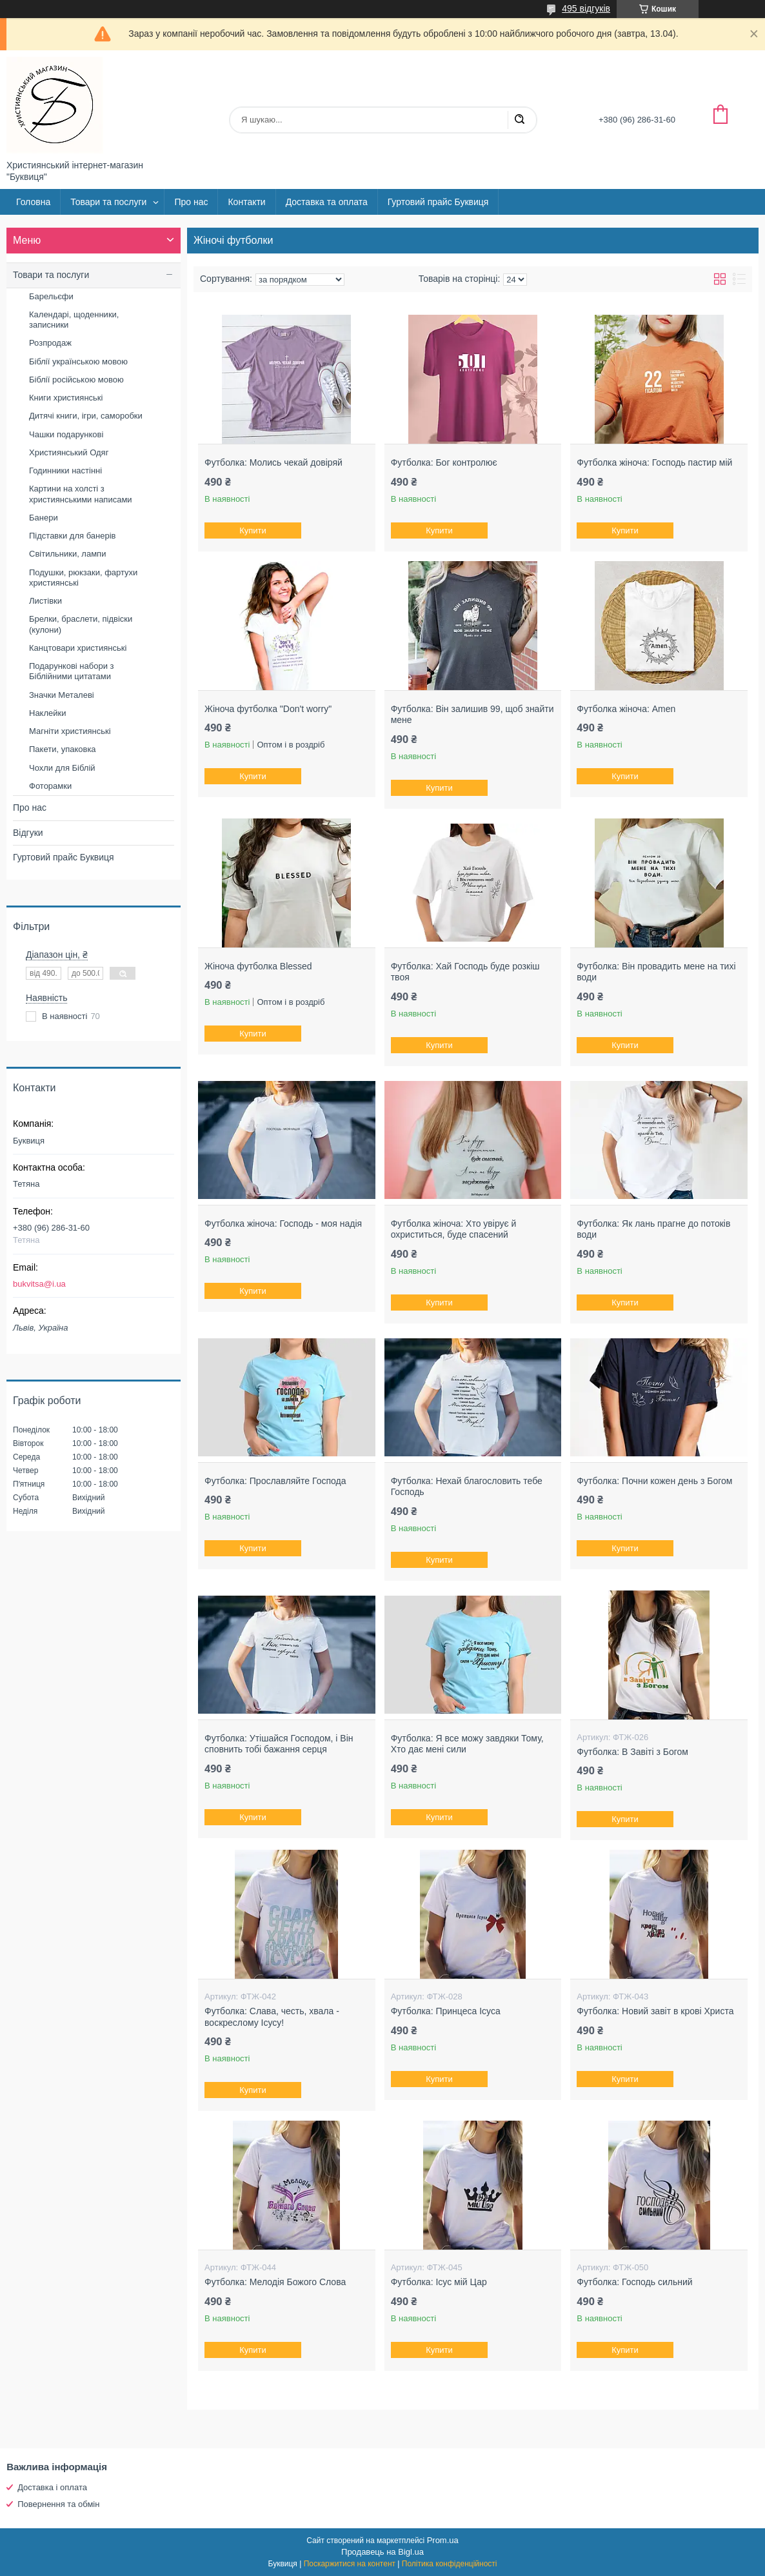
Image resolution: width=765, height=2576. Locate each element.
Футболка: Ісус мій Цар (439, 2282)
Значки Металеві (61, 695)
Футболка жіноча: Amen (626, 709)
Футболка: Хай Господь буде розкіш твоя (465, 972)
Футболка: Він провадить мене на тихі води (656, 972)
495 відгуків (586, 8)
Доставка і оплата (52, 2487)
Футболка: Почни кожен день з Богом (654, 1481)
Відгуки (28, 832)
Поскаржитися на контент (349, 2563)
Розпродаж (50, 343)
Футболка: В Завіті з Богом (632, 1752)
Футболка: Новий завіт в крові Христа (655, 2011)
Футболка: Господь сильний (634, 2282)
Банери (43, 517)
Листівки (45, 601)
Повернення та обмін (58, 2504)
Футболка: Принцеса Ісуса (446, 2011)
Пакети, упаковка (62, 749)
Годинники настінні (65, 470)
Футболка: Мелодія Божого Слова (275, 2282)
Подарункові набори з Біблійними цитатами (71, 671)
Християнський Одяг (68, 452)
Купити (252, 530)
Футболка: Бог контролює (444, 462)
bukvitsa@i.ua (39, 1284)
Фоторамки (50, 786)
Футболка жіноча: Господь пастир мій (654, 462)
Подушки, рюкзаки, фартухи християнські (83, 578)
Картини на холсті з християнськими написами (80, 494)
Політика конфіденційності (449, 2563)
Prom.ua (443, 2540)
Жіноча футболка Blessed (258, 966)
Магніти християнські (70, 731)
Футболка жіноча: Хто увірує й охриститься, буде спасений (454, 1229)
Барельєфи (51, 296)
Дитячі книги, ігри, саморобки (86, 416)
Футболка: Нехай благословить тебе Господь (466, 1487)
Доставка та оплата (327, 202)
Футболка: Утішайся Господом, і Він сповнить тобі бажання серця (278, 1744)
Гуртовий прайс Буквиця (438, 202)
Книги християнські (66, 397)
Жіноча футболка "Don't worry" (268, 709)
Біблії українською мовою (78, 361)
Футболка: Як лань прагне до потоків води (653, 1229)
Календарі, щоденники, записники (74, 320)
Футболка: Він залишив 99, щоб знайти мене (472, 715)
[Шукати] (519, 120)
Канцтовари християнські (77, 648)
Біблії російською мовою (76, 379)
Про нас (191, 202)
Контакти (246, 202)
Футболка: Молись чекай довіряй (273, 462)
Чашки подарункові (66, 434)
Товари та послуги (108, 202)
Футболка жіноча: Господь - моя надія (283, 1223)
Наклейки (47, 713)
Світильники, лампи (67, 554)
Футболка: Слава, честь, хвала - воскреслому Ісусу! (271, 2017)
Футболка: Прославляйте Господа (275, 1481)
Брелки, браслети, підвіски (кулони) (80, 624)
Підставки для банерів (72, 535)
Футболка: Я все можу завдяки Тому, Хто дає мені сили (467, 1744)
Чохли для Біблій (62, 768)
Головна (33, 202)
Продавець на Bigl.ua (382, 2552)
